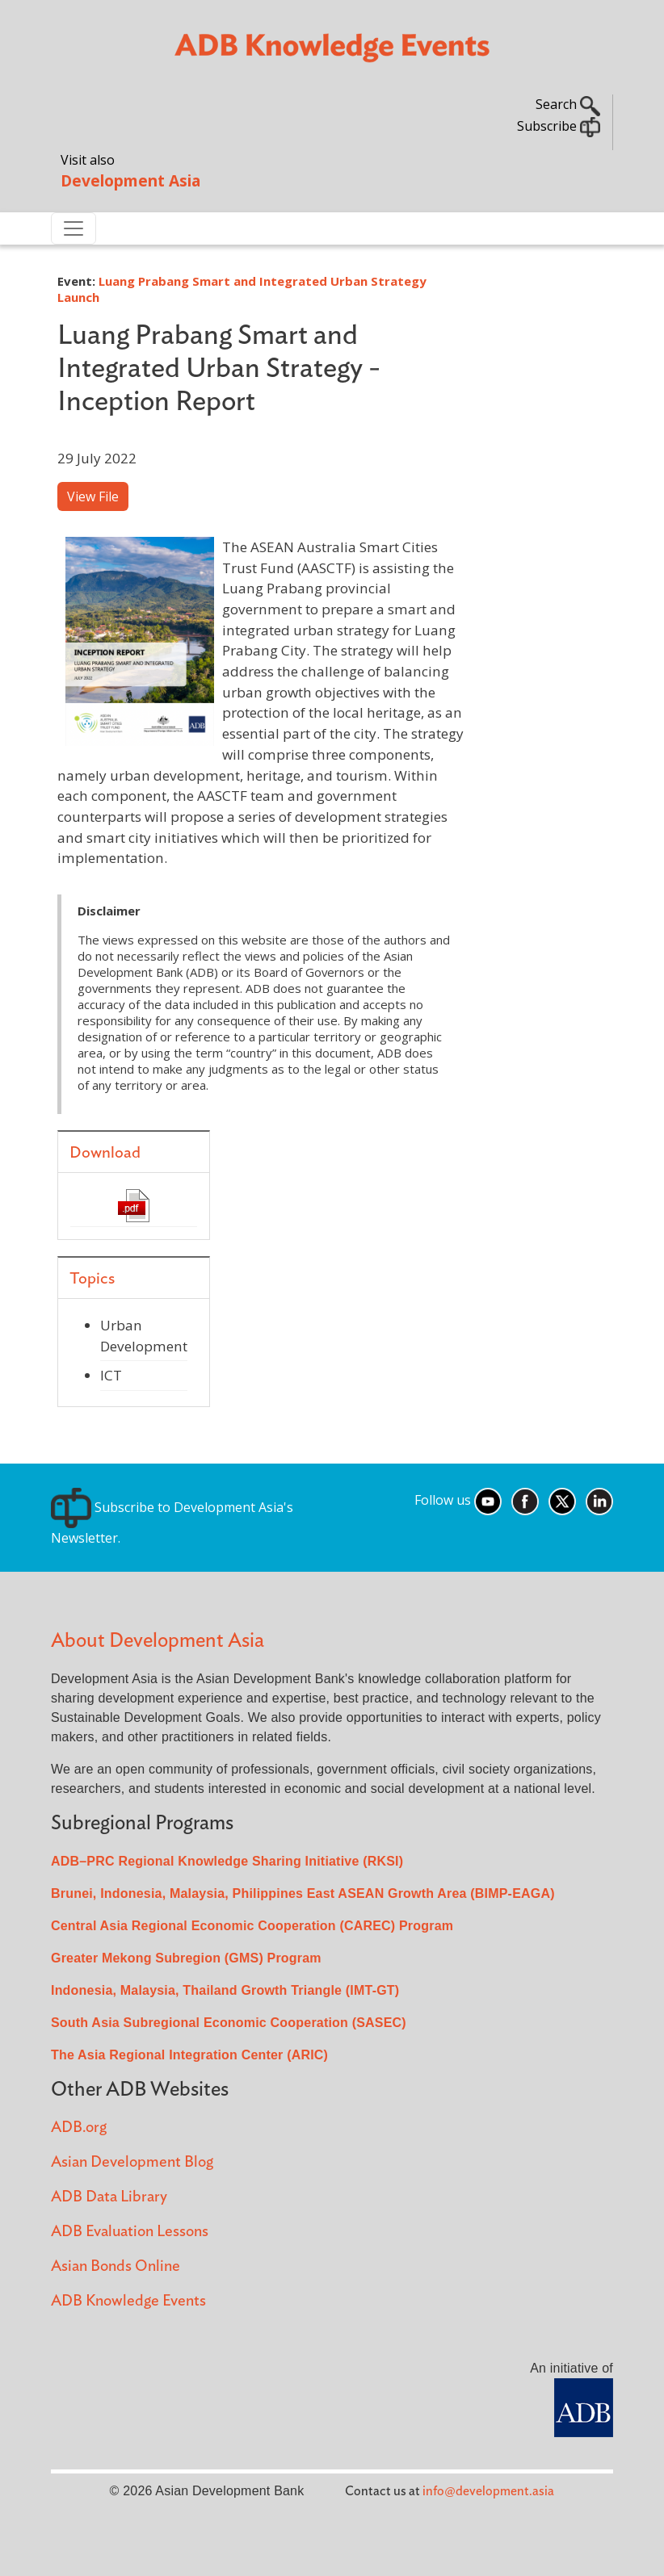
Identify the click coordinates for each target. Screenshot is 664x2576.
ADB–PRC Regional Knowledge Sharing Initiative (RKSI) (227, 1861)
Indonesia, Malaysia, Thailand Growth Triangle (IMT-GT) (225, 1990)
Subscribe (558, 126)
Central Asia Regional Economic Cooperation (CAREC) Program (252, 1926)
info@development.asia (488, 2491)
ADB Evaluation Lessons (129, 2231)
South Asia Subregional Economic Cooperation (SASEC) (228, 2022)
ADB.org (79, 2127)
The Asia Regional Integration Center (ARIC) (189, 2055)
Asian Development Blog (132, 2162)
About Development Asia (157, 1641)
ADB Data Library (109, 2197)
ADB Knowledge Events (128, 2301)
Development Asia (130, 180)
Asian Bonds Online (115, 2266)
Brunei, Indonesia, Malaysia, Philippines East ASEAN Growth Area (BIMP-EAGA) (303, 1893)
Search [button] (568, 104)
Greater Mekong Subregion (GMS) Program (186, 1958)
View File (93, 496)
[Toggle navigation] (73, 228)
